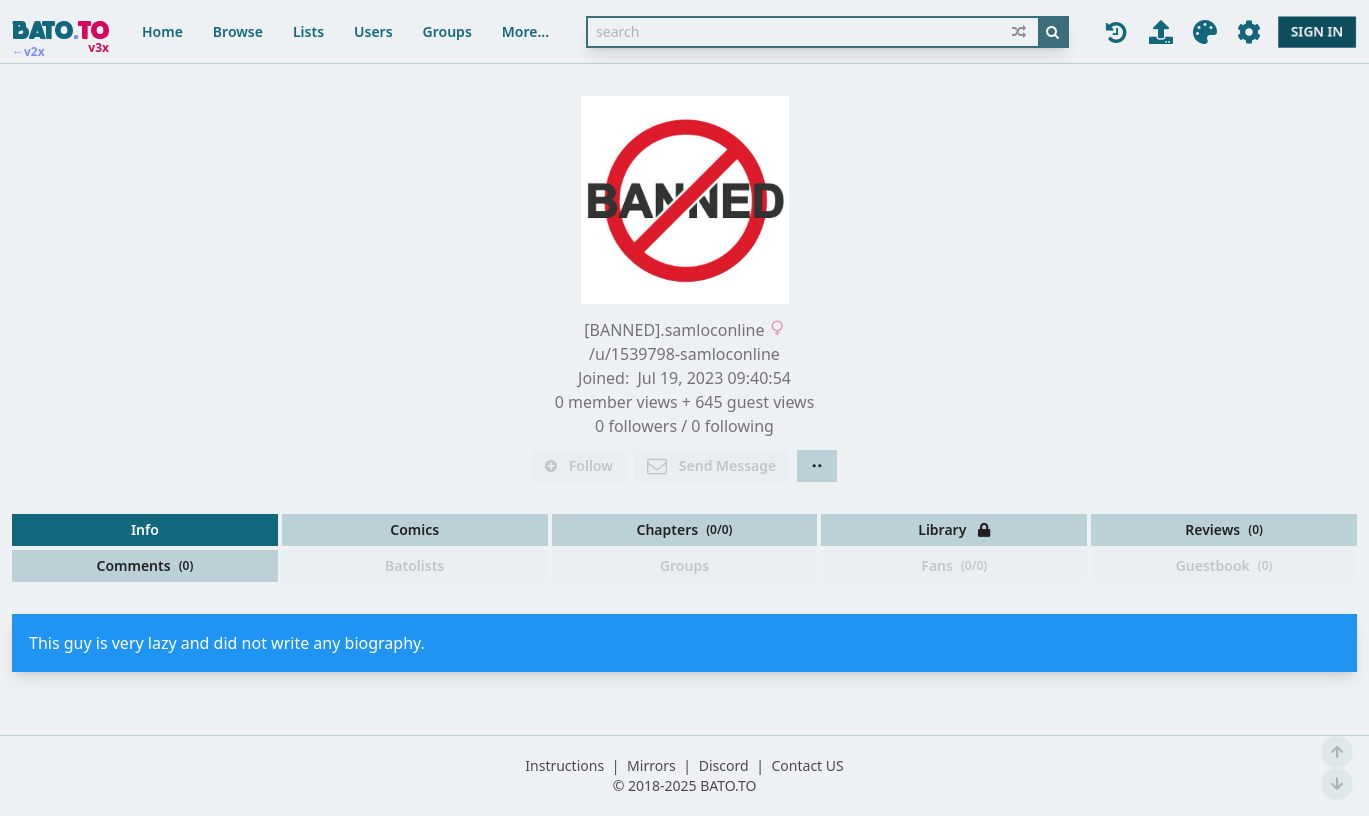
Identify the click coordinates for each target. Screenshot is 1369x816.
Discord (724, 765)
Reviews (1224, 529)
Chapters (684, 529)
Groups (447, 31)
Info (145, 529)
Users (373, 31)
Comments (144, 565)
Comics (414, 529)
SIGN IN (1317, 31)
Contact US (808, 765)
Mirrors (651, 765)
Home (162, 31)
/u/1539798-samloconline (684, 354)
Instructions (564, 765)
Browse (238, 31)
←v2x (28, 52)
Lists (308, 31)
